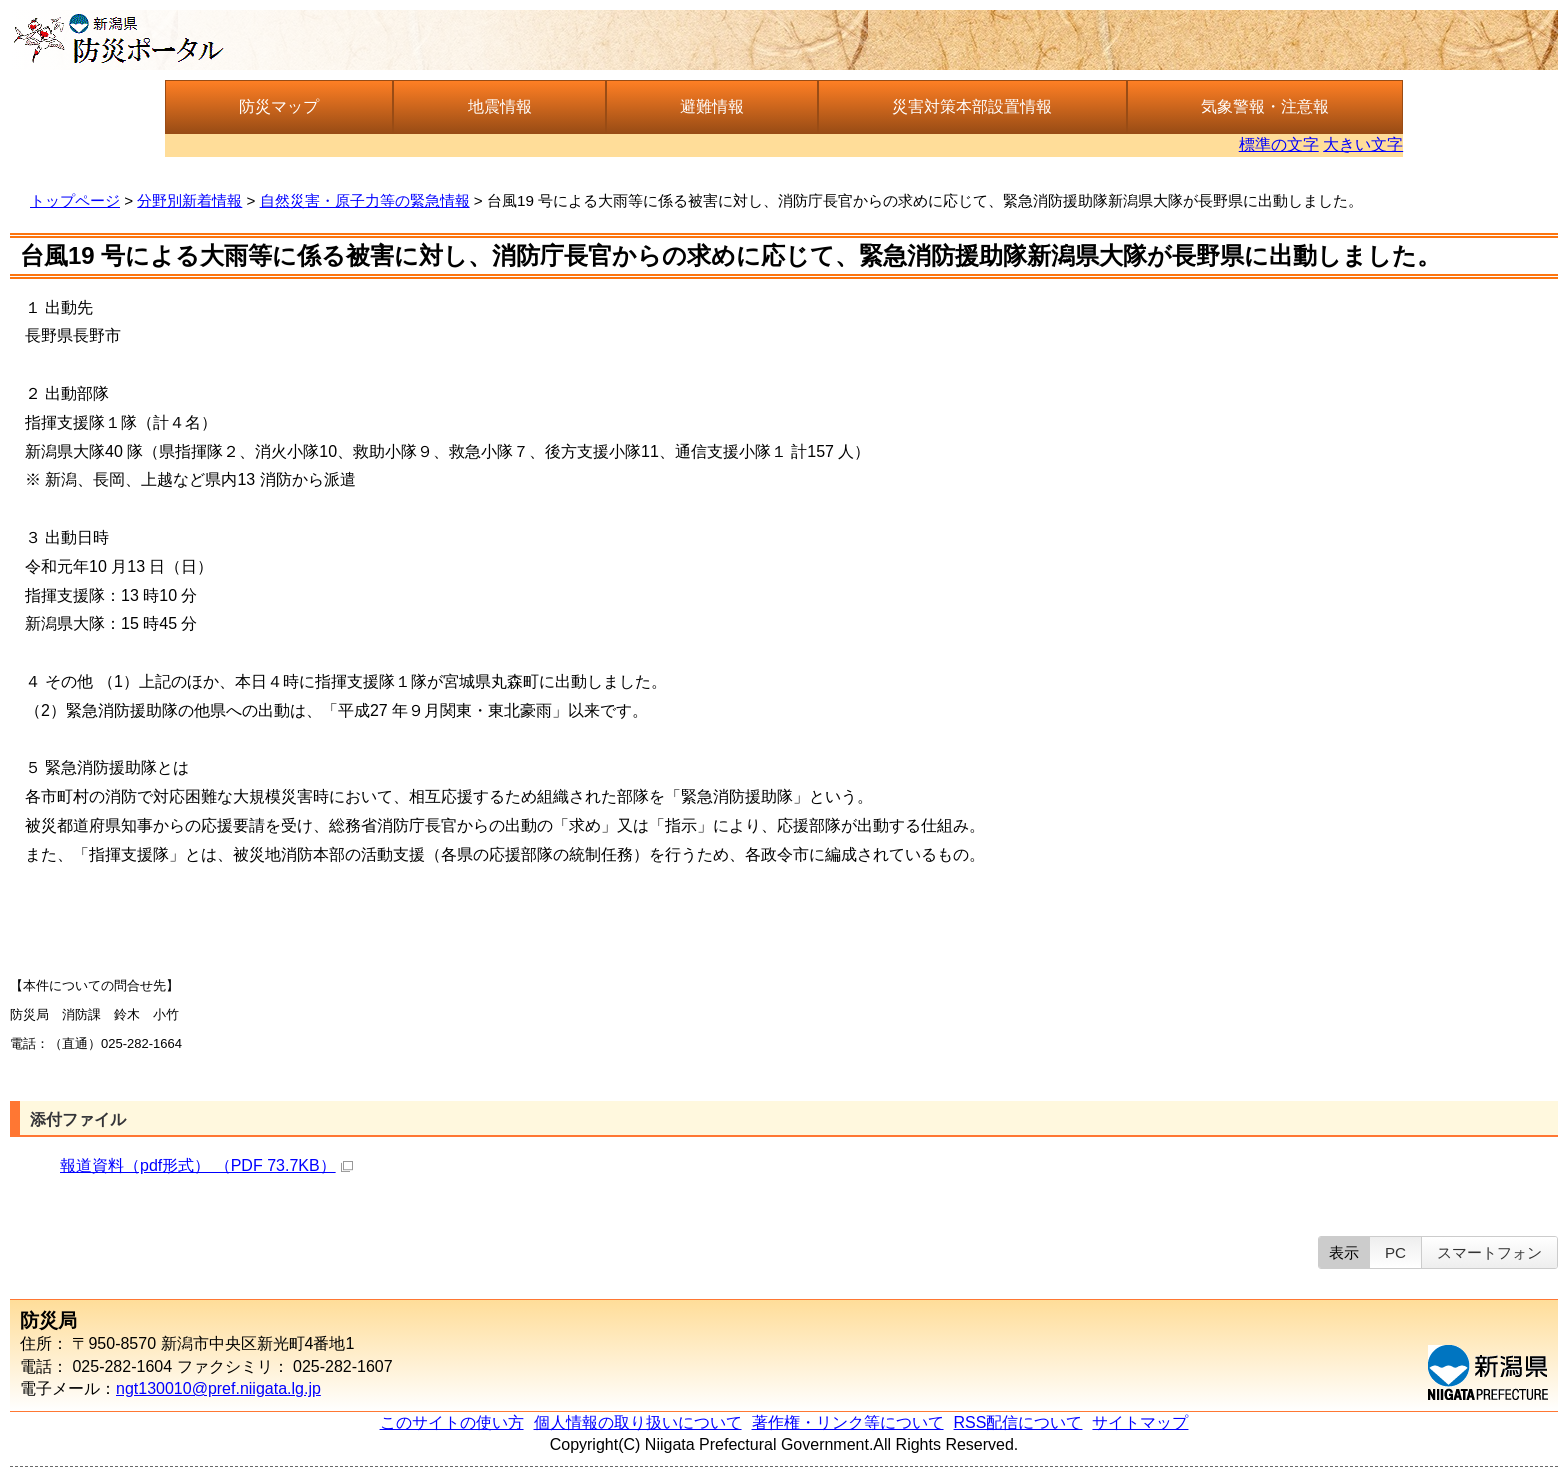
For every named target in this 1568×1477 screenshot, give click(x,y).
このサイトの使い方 (452, 1422)
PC (1395, 1252)
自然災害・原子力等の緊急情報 (365, 200)
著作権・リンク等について (848, 1422)
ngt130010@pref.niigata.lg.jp (218, 1388)
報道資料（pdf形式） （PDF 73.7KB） (206, 1165)
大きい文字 (1363, 144)
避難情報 (712, 106)
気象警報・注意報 (1265, 106)
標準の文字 (1279, 144)
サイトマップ (1140, 1422)
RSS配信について (1018, 1422)
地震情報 (500, 106)
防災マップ (279, 106)
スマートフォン (1489, 1252)
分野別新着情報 (189, 200)
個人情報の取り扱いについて (638, 1422)
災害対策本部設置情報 (972, 106)
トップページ (75, 200)
